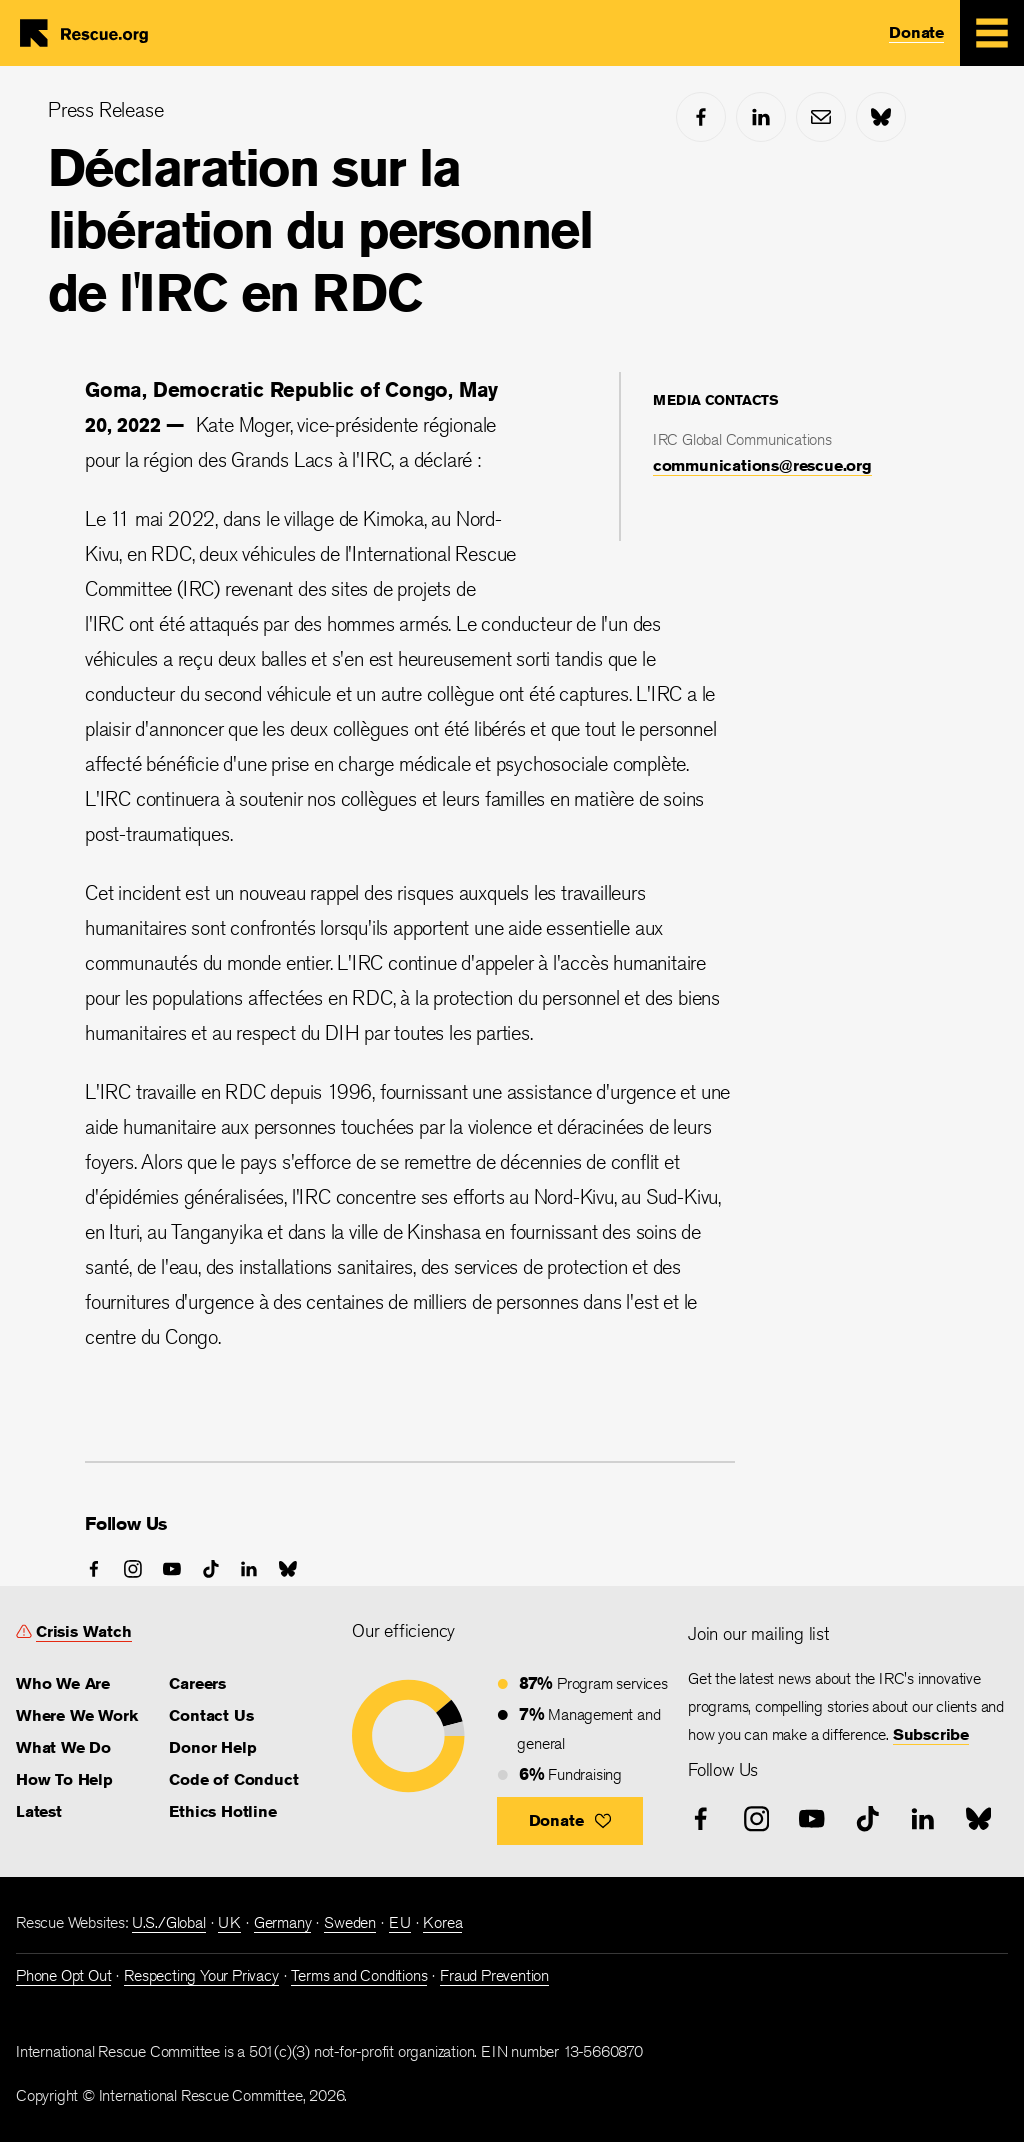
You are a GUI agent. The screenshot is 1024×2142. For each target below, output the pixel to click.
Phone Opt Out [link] (63, 1975)
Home (92, 33)
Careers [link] (197, 1683)
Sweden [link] (350, 1922)
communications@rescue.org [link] (762, 465)
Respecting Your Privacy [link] (201, 1975)
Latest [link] (39, 1811)
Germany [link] (283, 1922)
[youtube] (172, 1569)
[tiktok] (211, 1569)
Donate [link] (916, 32)
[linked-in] (761, 117)
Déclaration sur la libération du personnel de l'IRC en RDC (320, 230)
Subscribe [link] (931, 1734)
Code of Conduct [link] (233, 1779)
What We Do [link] (63, 1747)
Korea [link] (442, 1922)
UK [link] (229, 1922)
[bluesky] (881, 117)
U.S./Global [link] (169, 1922)
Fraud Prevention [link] (494, 1975)
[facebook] (701, 117)
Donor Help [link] (212, 1747)
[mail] (821, 117)
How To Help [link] (64, 1779)
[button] (570, 1821)
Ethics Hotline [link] (222, 1811)
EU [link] (400, 1922)
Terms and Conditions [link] (359, 1975)
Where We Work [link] (76, 1715)
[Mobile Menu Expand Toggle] (992, 33)
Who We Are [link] (63, 1683)
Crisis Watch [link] (84, 1631)
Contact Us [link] (211, 1715)
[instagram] (133, 1569)
